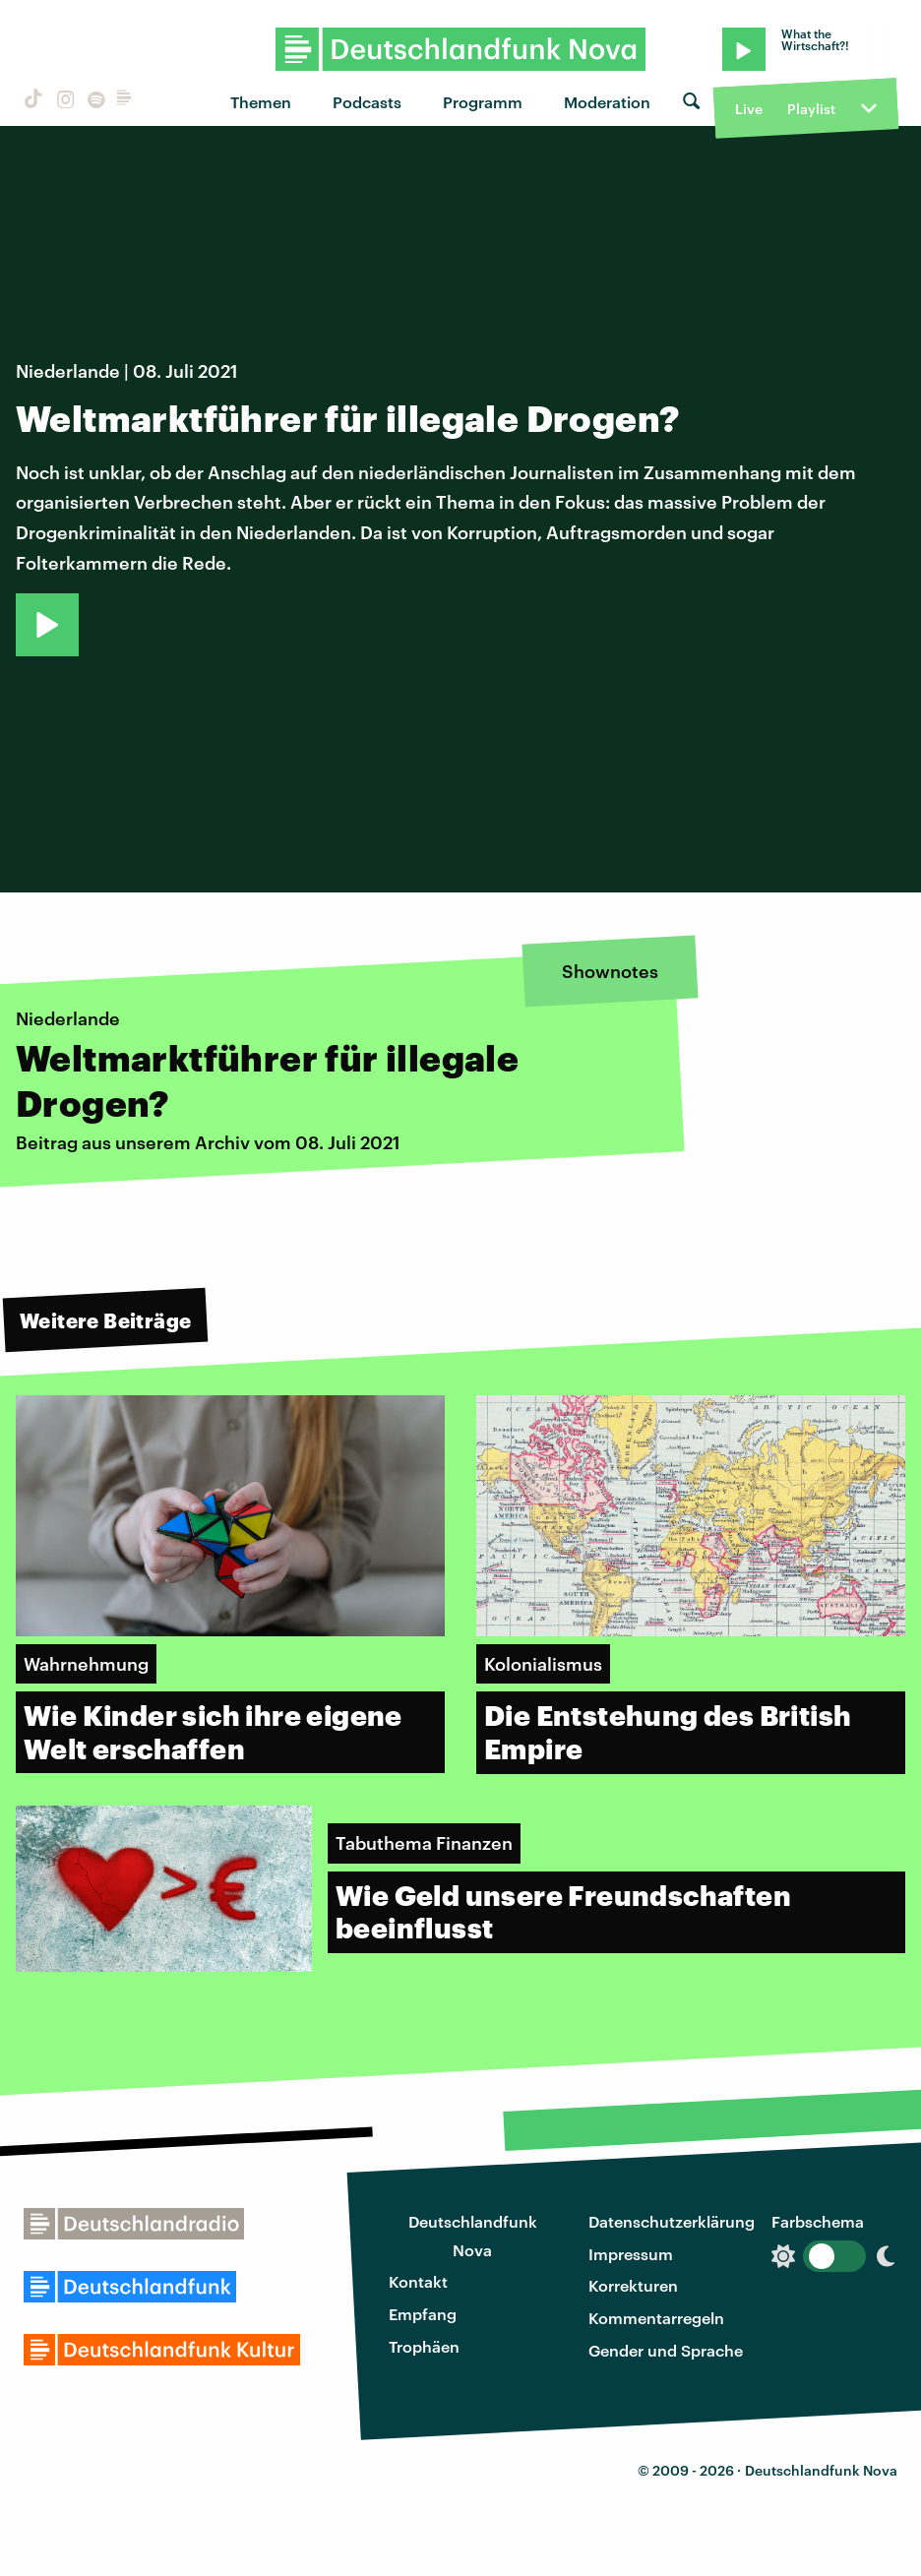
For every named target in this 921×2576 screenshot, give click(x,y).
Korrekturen (633, 2285)
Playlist (811, 108)
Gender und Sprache (665, 2350)
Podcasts (367, 101)
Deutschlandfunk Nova (472, 2235)
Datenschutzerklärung (671, 2221)
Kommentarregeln (656, 2317)
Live (749, 108)
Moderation (607, 101)
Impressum (630, 2253)
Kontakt (418, 2281)
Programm (482, 101)
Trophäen (424, 2346)
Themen (260, 101)
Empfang (423, 2313)
